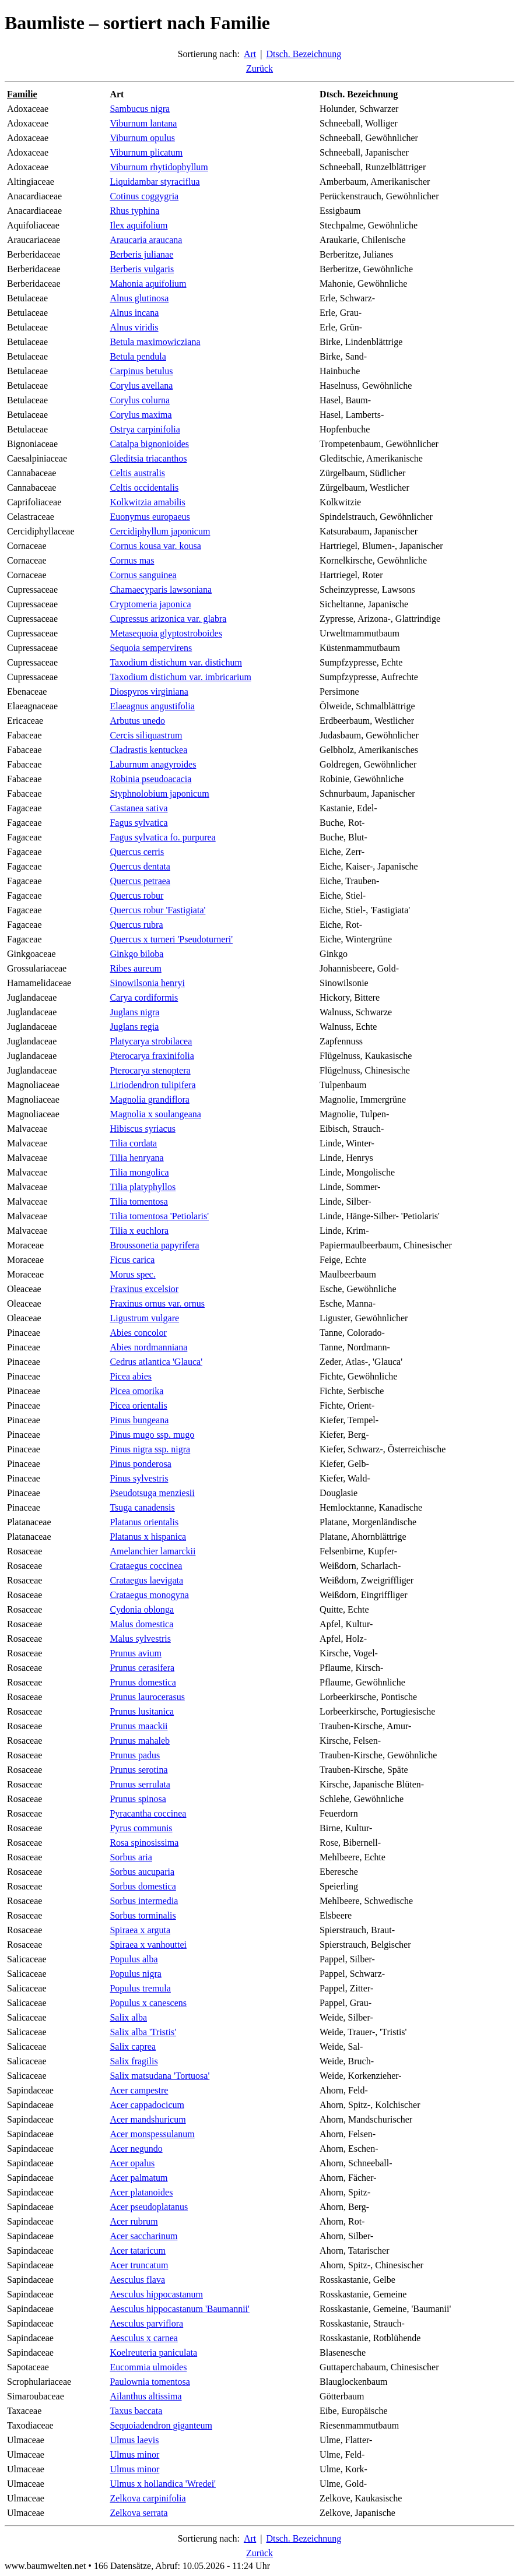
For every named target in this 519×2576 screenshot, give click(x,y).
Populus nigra (135, 1974)
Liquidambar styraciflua (154, 181)
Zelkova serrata (138, 2513)
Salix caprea (133, 2046)
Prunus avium (135, 1653)
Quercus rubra (136, 925)
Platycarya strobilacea (151, 1041)
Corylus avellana (141, 385)
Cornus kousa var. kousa (155, 546)
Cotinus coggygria (144, 196)
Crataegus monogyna (149, 1595)
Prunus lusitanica (142, 1711)
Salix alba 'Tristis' (143, 2032)
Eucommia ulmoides (148, 2367)
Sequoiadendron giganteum (161, 2425)
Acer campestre (139, 2090)
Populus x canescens (148, 2003)
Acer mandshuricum (147, 2119)
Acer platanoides (141, 2192)
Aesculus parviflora (146, 2323)
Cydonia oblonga (142, 1609)
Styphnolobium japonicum (159, 793)
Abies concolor (138, 1333)
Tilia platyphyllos (143, 1187)
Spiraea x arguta (140, 1930)
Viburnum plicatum (146, 152)
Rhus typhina (134, 211)
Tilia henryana (136, 1158)
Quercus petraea (140, 881)
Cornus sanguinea (143, 575)
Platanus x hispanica (148, 1537)
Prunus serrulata (140, 1784)
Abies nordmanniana (148, 1347)
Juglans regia (134, 1027)
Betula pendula (138, 356)
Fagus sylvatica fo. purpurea (162, 837)
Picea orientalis (138, 1405)
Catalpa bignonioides (149, 444)
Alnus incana (134, 313)
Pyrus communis (141, 1828)
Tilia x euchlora (139, 1231)
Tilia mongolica (139, 1172)
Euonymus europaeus (150, 517)
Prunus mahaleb (140, 1741)
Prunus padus (135, 1755)
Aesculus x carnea (143, 2338)
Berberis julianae (141, 254)
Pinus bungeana (139, 1420)
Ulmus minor (134, 2454)
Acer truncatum (139, 2265)
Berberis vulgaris (142, 269)
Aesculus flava (137, 2280)
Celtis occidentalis (144, 487)
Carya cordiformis (144, 997)
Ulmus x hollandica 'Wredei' (163, 2484)
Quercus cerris (137, 852)
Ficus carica (132, 1260)
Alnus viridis (134, 327)
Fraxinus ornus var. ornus (157, 1303)
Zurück (259, 68)
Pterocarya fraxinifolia (152, 1056)
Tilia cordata (133, 1143)
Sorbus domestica (143, 1886)
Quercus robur (136, 895)
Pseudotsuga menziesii (152, 1493)
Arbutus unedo (137, 721)
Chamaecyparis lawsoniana (161, 589)
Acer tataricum (138, 2250)
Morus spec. (132, 1274)
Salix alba (128, 2017)
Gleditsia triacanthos (148, 458)
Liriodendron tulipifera (152, 1085)
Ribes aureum (135, 968)
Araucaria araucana (146, 240)
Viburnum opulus (142, 138)
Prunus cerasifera (142, 1668)
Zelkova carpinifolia (147, 2498)
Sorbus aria (131, 1857)
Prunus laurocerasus (147, 1697)
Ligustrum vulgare (144, 1318)
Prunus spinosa (138, 1799)
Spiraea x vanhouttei (148, 1944)
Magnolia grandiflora (149, 1099)
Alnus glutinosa (139, 298)
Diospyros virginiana (149, 691)
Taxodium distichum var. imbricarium (180, 677)
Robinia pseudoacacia (150, 779)
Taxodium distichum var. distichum (175, 662)
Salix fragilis (133, 2061)
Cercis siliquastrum (146, 735)
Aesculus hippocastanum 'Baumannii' (180, 2309)
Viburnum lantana (143, 123)
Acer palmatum (138, 2178)
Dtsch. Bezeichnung (303, 54)
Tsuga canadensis (142, 1507)
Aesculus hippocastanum (156, 2294)
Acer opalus (132, 2163)
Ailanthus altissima (145, 2396)
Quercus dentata (140, 866)
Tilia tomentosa (138, 1201)
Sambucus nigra (140, 109)
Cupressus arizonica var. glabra (168, 619)
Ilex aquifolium (138, 225)
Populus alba (133, 1959)
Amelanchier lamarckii (152, 1551)
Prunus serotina (138, 1770)
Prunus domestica (143, 1682)
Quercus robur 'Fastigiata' (157, 910)
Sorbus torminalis (143, 1915)
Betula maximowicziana (155, 342)
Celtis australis (137, 473)
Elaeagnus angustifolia (152, 706)
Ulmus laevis (134, 2440)
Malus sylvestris (140, 1639)
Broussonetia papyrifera (154, 1245)
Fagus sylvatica (138, 823)
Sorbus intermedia (144, 1901)
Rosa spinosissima (144, 1842)
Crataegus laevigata (146, 1580)
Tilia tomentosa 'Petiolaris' (159, 1216)
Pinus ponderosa (140, 1464)
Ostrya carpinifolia (145, 429)
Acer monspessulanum (152, 2134)
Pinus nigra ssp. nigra (150, 1449)
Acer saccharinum (143, 2236)
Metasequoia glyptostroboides (166, 633)
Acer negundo (136, 2148)
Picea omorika (136, 1391)
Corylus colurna (140, 400)
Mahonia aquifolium (148, 283)
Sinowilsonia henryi (147, 983)
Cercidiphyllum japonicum (160, 531)
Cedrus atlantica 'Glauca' (156, 1362)
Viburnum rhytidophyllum (159, 167)
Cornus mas (132, 560)
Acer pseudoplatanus (149, 2207)
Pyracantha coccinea (148, 1813)
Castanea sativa (138, 808)
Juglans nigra (134, 1012)
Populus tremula (140, 1988)
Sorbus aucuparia (142, 1872)
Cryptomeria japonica (150, 604)
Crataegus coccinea (146, 1566)
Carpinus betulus (141, 371)
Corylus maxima (140, 415)
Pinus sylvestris (139, 1478)
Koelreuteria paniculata (153, 2352)
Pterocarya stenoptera (150, 1070)
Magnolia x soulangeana (155, 1114)
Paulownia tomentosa (150, 2382)
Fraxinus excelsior (144, 1289)
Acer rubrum (133, 2221)
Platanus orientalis (144, 1522)
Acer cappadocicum (147, 2105)
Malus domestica (141, 1624)
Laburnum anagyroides (153, 764)
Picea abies (131, 1376)
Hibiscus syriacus (142, 1129)
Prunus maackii (138, 1726)
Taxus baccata (136, 2411)
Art (250, 54)
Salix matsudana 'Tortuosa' (159, 2076)
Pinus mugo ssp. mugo (152, 1435)
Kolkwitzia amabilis (147, 502)
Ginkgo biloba (136, 954)
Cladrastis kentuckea (148, 750)
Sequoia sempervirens (151, 648)
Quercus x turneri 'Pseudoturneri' (171, 939)
